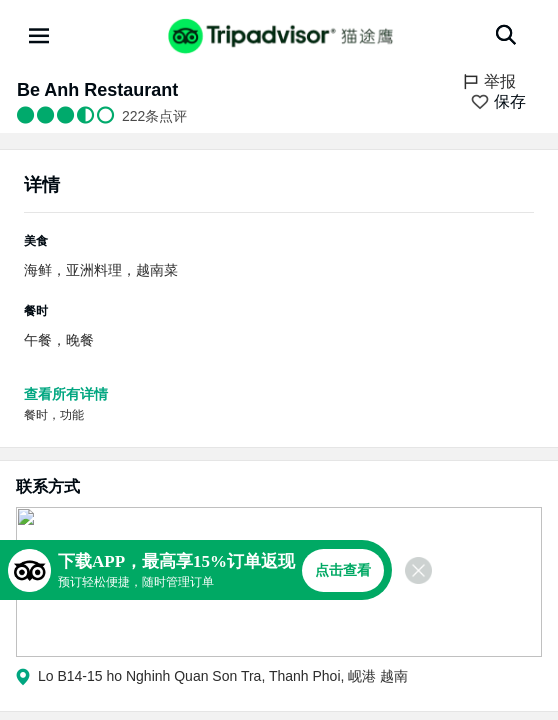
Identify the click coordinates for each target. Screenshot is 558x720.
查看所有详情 (66, 394)
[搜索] (506, 35)
